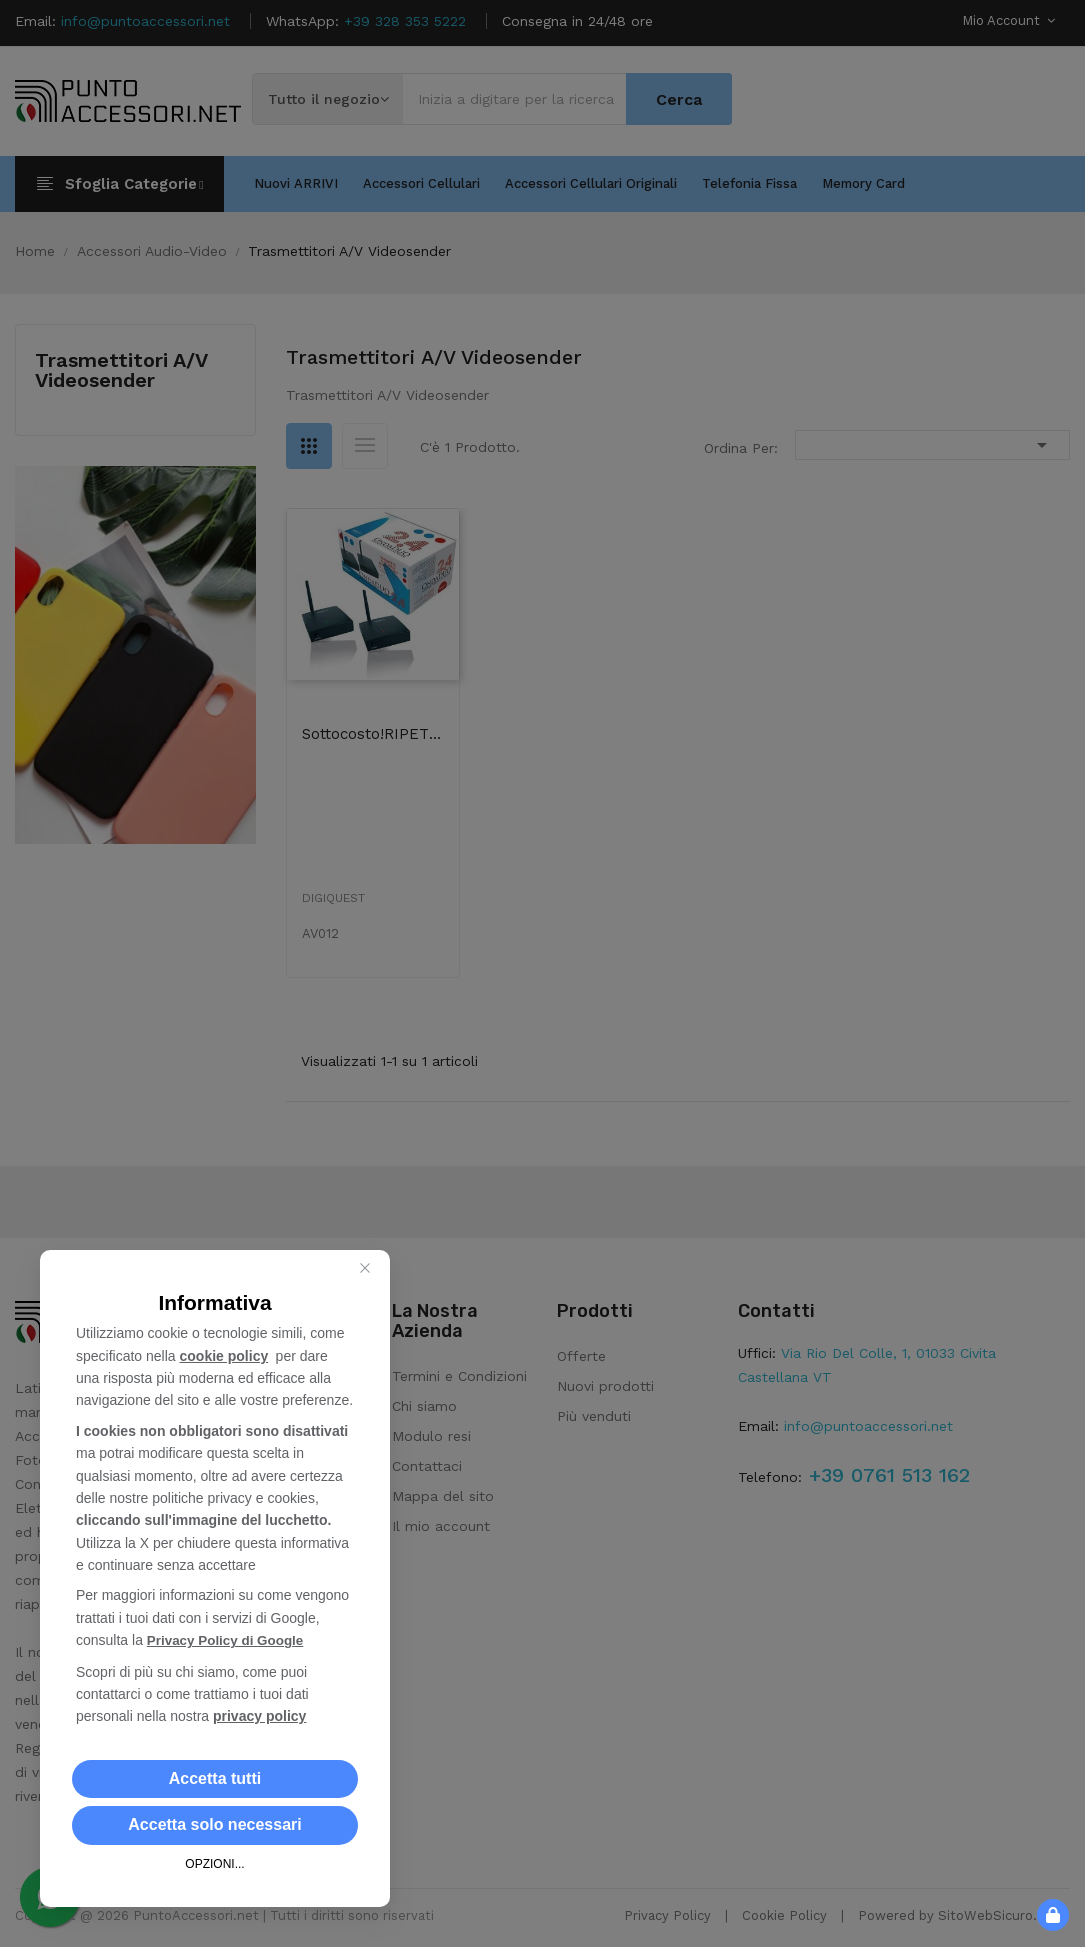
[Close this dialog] (365, 1269)
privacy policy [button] (259, 1716)
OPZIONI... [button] (214, 1864)
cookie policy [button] (224, 1357)
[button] (215, 1779)
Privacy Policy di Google (228, 1641)
